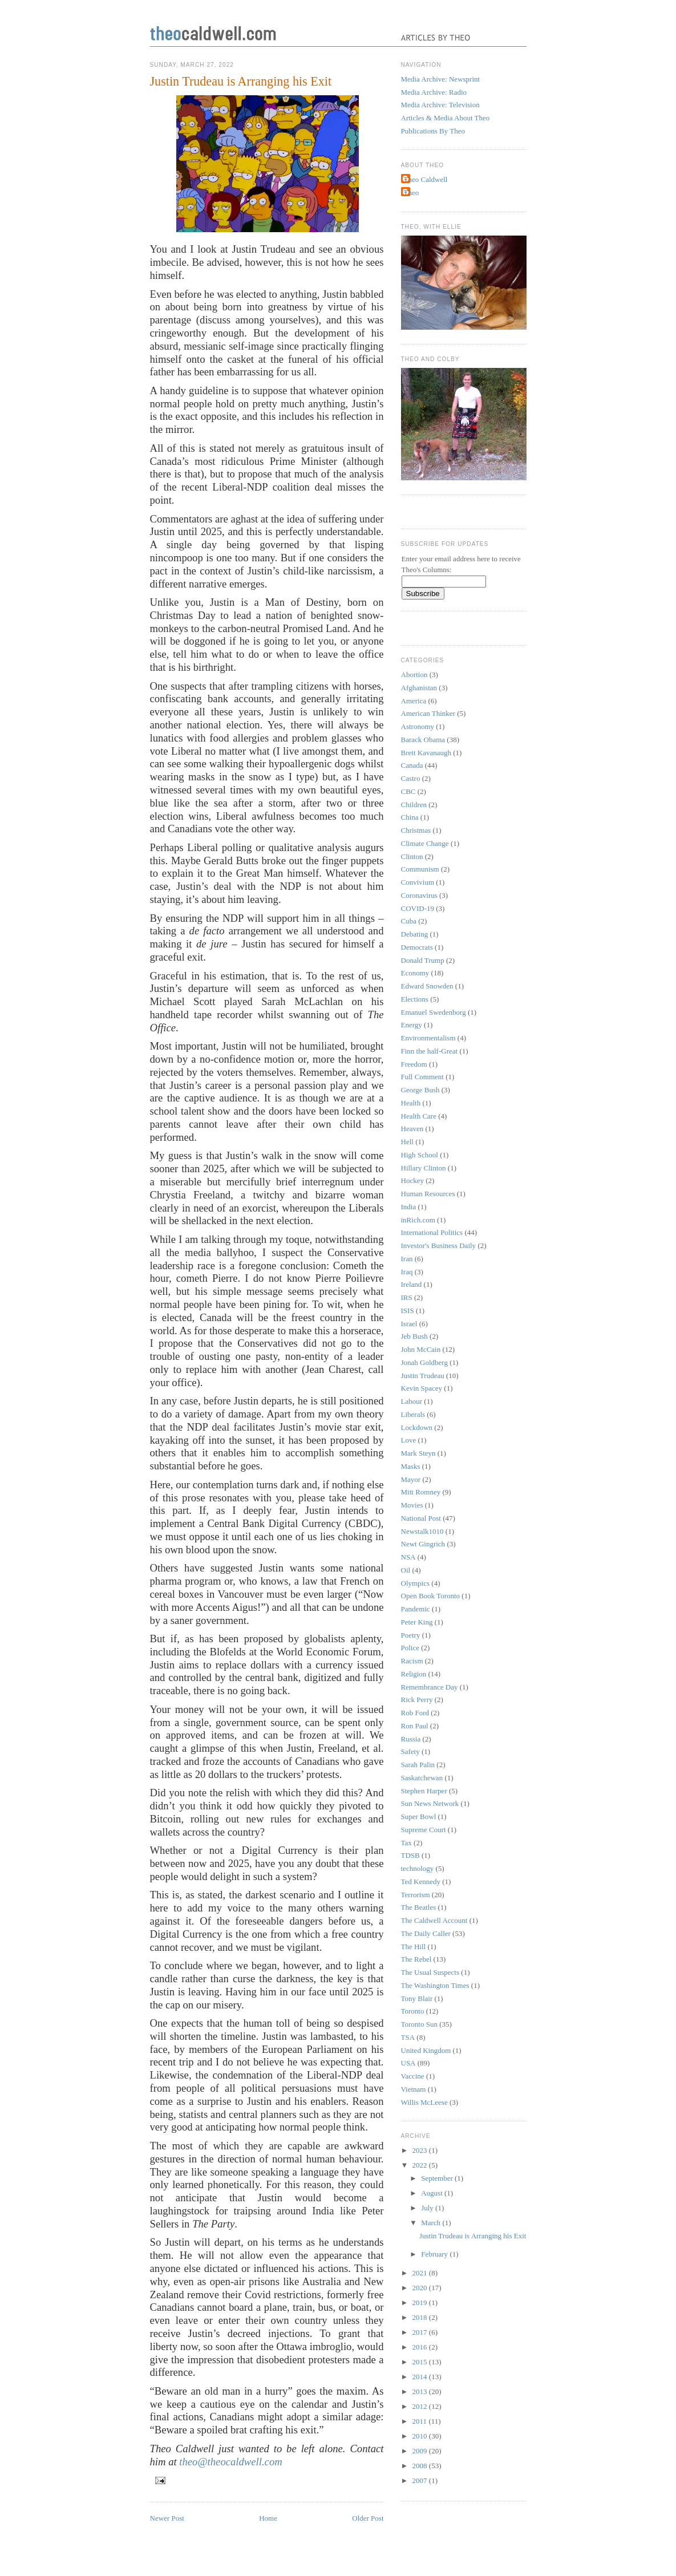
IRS (406, 1297)
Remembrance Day (429, 1687)
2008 (420, 2465)
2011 (420, 2421)
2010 (420, 2436)
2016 (420, 2347)
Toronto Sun (419, 2024)
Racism (412, 1660)
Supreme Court (423, 1829)
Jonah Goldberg (424, 1362)
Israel (409, 1323)
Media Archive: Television (440, 104)
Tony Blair (417, 1998)
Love (408, 1440)
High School (419, 1155)
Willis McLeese (424, 2102)
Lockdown (417, 1427)
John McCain (421, 1349)
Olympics (415, 1583)
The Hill (413, 1946)
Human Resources (428, 1193)
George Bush (420, 1090)
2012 (420, 2406)
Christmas (416, 830)
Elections (414, 999)
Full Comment (422, 1076)
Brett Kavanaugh (426, 752)
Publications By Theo (433, 131)
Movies (412, 1505)
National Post (421, 1518)
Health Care (418, 1116)
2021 (420, 2273)
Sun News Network (430, 1803)
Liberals (413, 1414)
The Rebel (416, 1959)
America (414, 700)
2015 (420, 2362)
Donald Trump (422, 960)
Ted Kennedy (420, 1881)
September (438, 2178)
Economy (415, 973)
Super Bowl (418, 1816)
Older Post (367, 2518)
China (410, 817)
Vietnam (413, 2089)
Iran (407, 1258)
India (408, 1206)
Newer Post (167, 2518)
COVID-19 (418, 908)
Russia (411, 1739)
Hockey (412, 1180)
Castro (410, 778)
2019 (420, 2302)
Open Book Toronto (430, 1595)
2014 (420, 2376)
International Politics (432, 1232)
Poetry (410, 1635)
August (432, 2193)
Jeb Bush (414, 1336)
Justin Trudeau (422, 1375)
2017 (420, 2332)
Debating (414, 934)
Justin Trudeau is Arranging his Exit (241, 81)
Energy (411, 1024)
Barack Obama (423, 739)
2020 (420, 2287)
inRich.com (418, 1220)
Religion (414, 1674)
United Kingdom (426, 2050)
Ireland (411, 1284)
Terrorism (415, 1894)
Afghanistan (419, 687)
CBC (408, 791)
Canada (412, 765)
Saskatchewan (422, 1777)
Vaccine (412, 2076)
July (428, 2208)
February (435, 2254)
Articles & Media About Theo (445, 118)
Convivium (418, 882)
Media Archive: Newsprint (440, 79)
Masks (410, 1466)
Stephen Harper (424, 1791)
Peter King (417, 1622)
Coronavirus (419, 895)
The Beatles (418, 1907)
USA (408, 2063)
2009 (420, 2451)
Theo (411, 192)
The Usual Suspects (430, 1972)
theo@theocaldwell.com (230, 2462)
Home (268, 2518)
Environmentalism (428, 1038)
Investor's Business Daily (438, 1245)
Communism (420, 869)
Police (410, 1647)
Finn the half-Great (429, 1051)
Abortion (414, 674)
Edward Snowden (427, 986)
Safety (410, 1751)
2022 (420, 2165)
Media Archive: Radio (434, 92)
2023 (420, 2150)
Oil (406, 1570)
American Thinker (428, 713)
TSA (408, 2037)
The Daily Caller (426, 1933)
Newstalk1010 (422, 1531)
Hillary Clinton (423, 1168)
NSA (408, 1557)
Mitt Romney (421, 1492)
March (431, 2222)
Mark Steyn (418, 1453)
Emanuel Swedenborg (433, 1012)
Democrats (417, 947)
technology (417, 1868)
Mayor (411, 1479)
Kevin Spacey (422, 1388)
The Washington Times (435, 1985)
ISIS (407, 1310)
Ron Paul (414, 1726)
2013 (420, 2391)
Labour (412, 1401)
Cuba (408, 921)
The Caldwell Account (434, 1920)
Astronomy (418, 726)
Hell (407, 1141)
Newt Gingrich (423, 1544)
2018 (420, 2317)
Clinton (412, 856)
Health (411, 1103)
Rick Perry (417, 1699)
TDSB (410, 1855)
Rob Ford (415, 1712)
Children (414, 804)
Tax (406, 1842)
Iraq (407, 1271)
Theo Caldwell (426, 179)
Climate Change (425, 843)
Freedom (414, 1064)
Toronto (412, 2011)
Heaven (412, 1128)
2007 (420, 2480)
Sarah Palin (418, 1764)
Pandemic (415, 1609)
